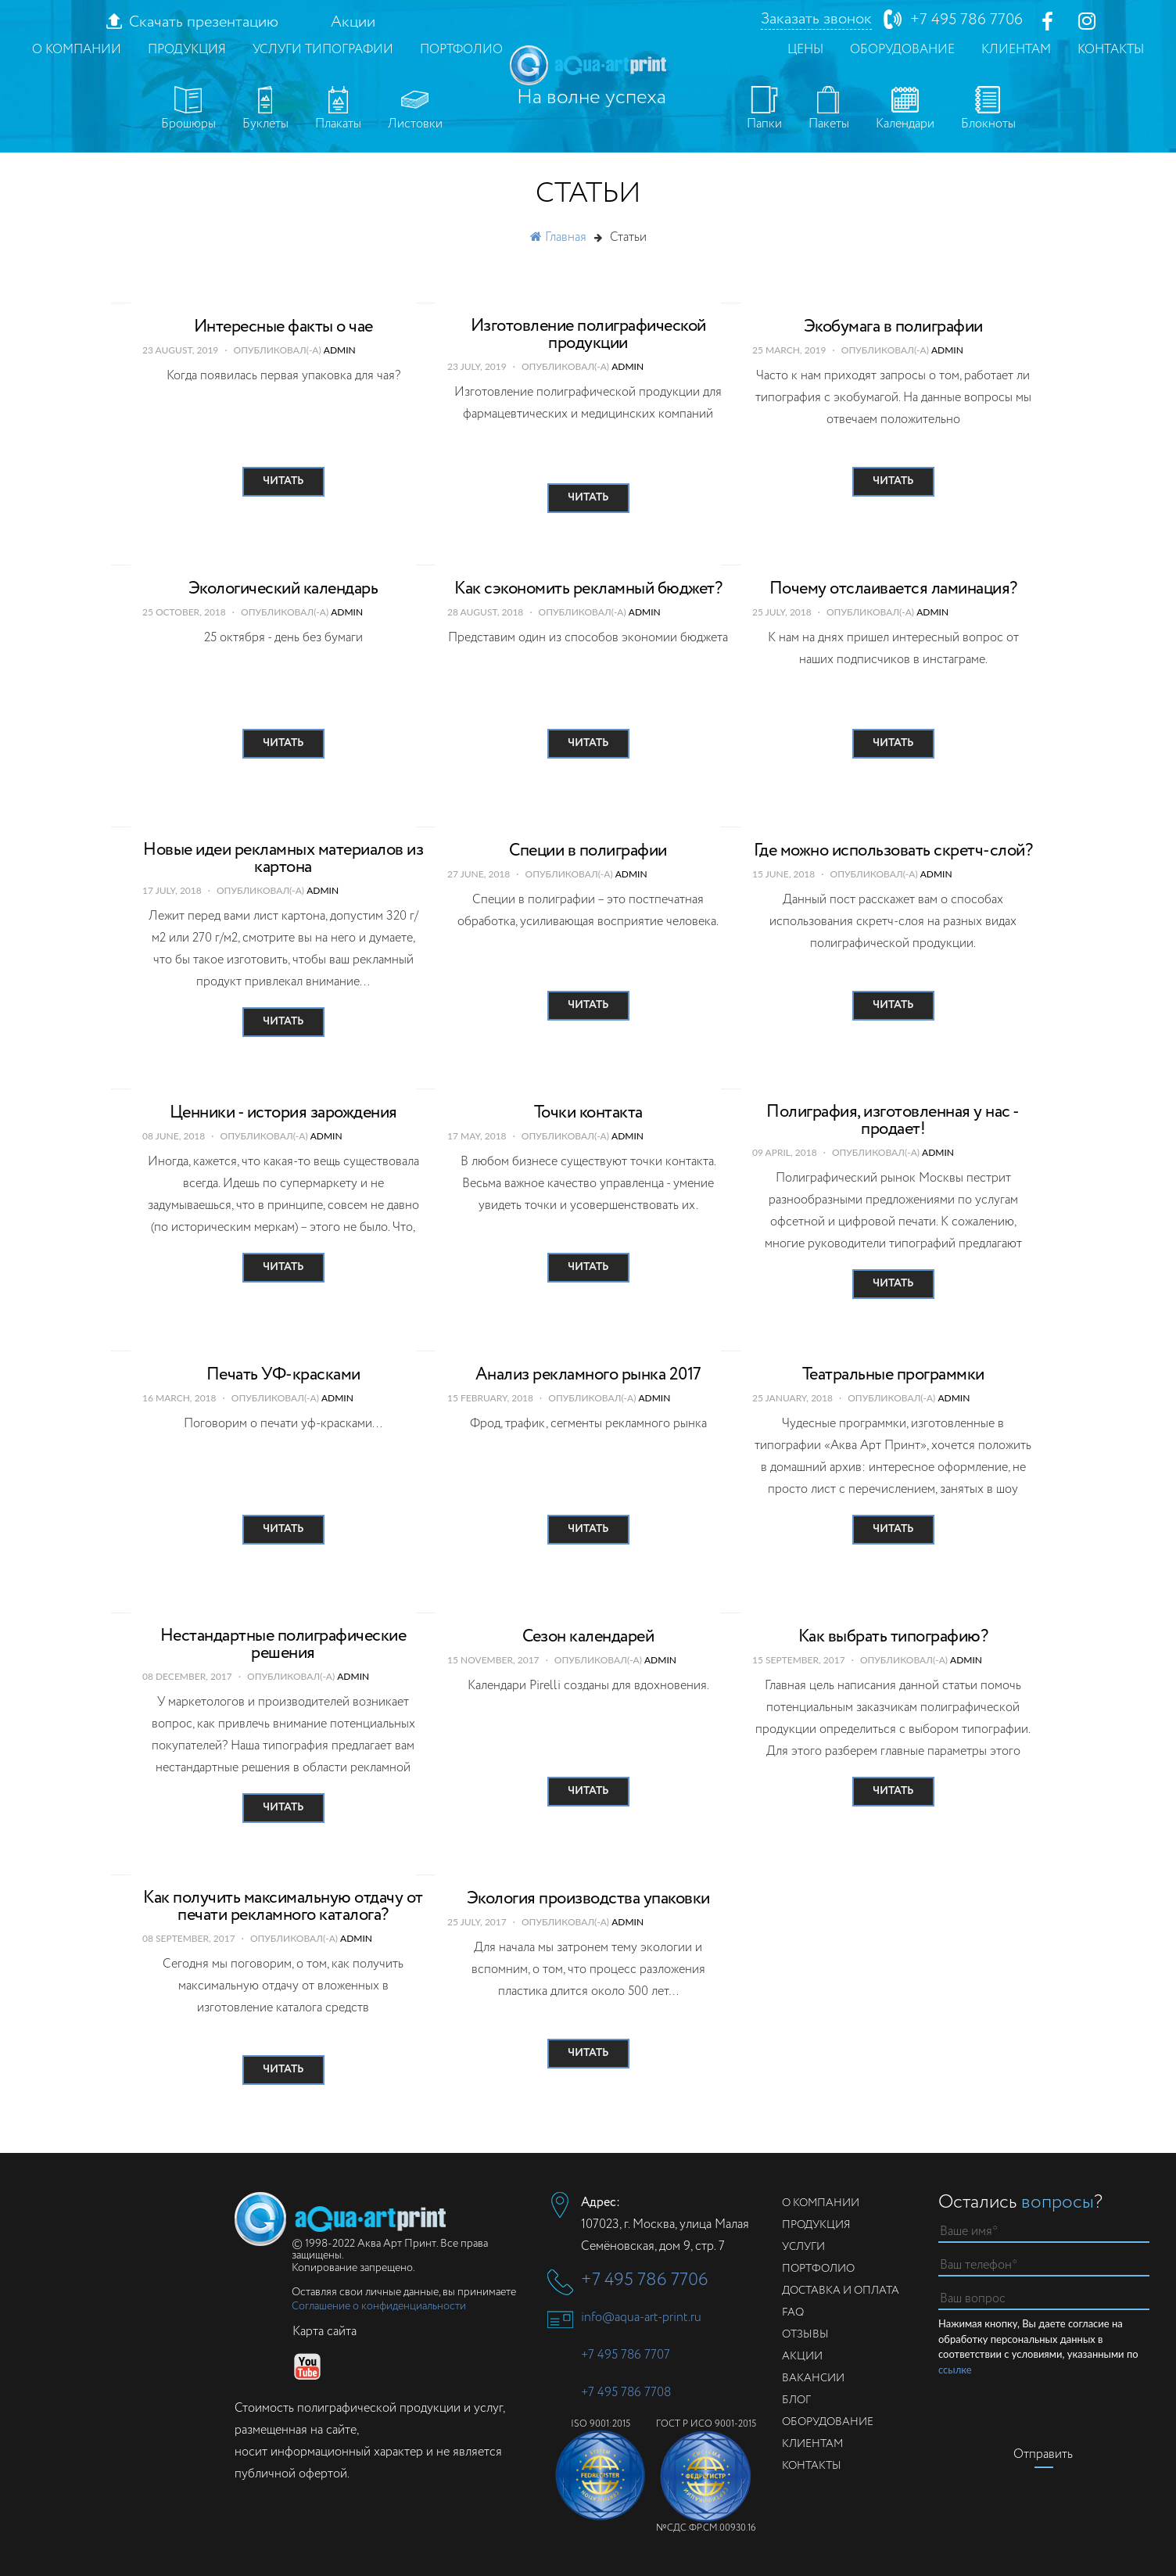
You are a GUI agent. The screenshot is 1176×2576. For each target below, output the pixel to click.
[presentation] (1057, 2407)
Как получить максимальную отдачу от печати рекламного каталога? (283, 1906)
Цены (805, 50)
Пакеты (828, 109)
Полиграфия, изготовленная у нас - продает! (893, 1120)
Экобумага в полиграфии (893, 326)
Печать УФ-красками (283, 1374)
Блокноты (988, 109)
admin (340, 350)
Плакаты (338, 109)
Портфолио (461, 50)
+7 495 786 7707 (625, 2355)
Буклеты (265, 109)
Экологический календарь (283, 588)
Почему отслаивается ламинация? (893, 588)
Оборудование (902, 50)
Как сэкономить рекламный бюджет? (588, 588)
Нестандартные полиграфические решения (283, 1644)
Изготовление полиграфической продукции (588, 335)
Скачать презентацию (203, 23)
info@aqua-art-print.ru (641, 2318)
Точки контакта (588, 1112)
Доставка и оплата (840, 2290)
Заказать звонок (816, 19)
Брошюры (188, 109)
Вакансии (813, 2378)
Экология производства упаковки (588, 1898)
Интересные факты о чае (283, 326)
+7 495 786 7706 (966, 20)
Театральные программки (893, 1374)
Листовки (415, 109)
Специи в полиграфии (588, 850)
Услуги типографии (323, 50)
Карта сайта (324, 2332)
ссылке (955, 2369)
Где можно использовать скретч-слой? (893, 850)
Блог (796, 2400)
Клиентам (1016, 50)
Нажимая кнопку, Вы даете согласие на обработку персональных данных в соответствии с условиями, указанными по (1038, 2347)
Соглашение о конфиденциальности (379, 2306)
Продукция (187, 50)
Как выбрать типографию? (893, 1636)
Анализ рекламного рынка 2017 (588, 1374)
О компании (76, 50)
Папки (764, 109)
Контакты (1110, 50)
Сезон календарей (588, 1636)
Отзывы (805, 2334)
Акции (353, 23)
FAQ (793, 2312)
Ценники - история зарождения (283, 1112)
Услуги (803, 2247)
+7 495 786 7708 (626, 2393)
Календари (905, 109)
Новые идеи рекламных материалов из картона (283, 858)
